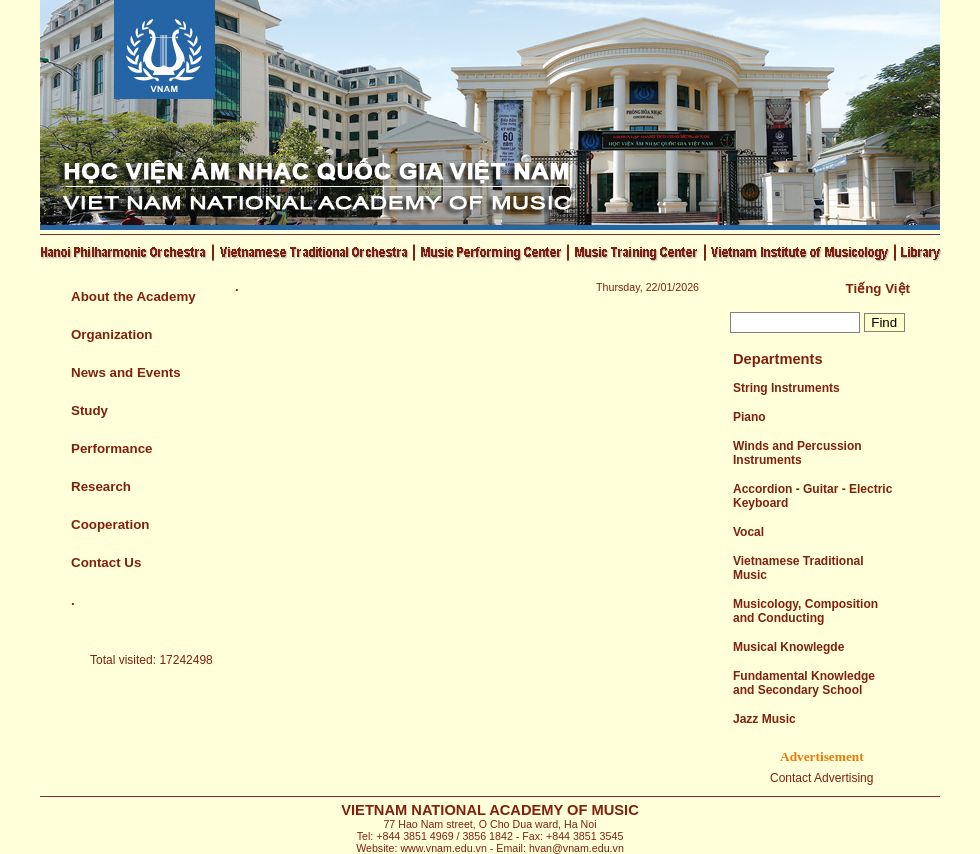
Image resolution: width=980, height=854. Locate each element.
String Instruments (786, 388)
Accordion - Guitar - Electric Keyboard (812, 496)
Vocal (748, 532)
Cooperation (110, 524)
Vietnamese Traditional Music (798, 568)
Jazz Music (764, 719)
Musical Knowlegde (788, 647)
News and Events (126, 372)
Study (89, 410)
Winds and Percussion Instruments (797, 453)
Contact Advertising (821, 778)
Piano (749, 417)
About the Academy (133, 296)
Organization (111, 334)
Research (101, 486)
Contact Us (106, 562)
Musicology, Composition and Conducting (805, 611)
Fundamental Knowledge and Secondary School (804, 683)
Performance (112, 448)
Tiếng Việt (878, 288)
